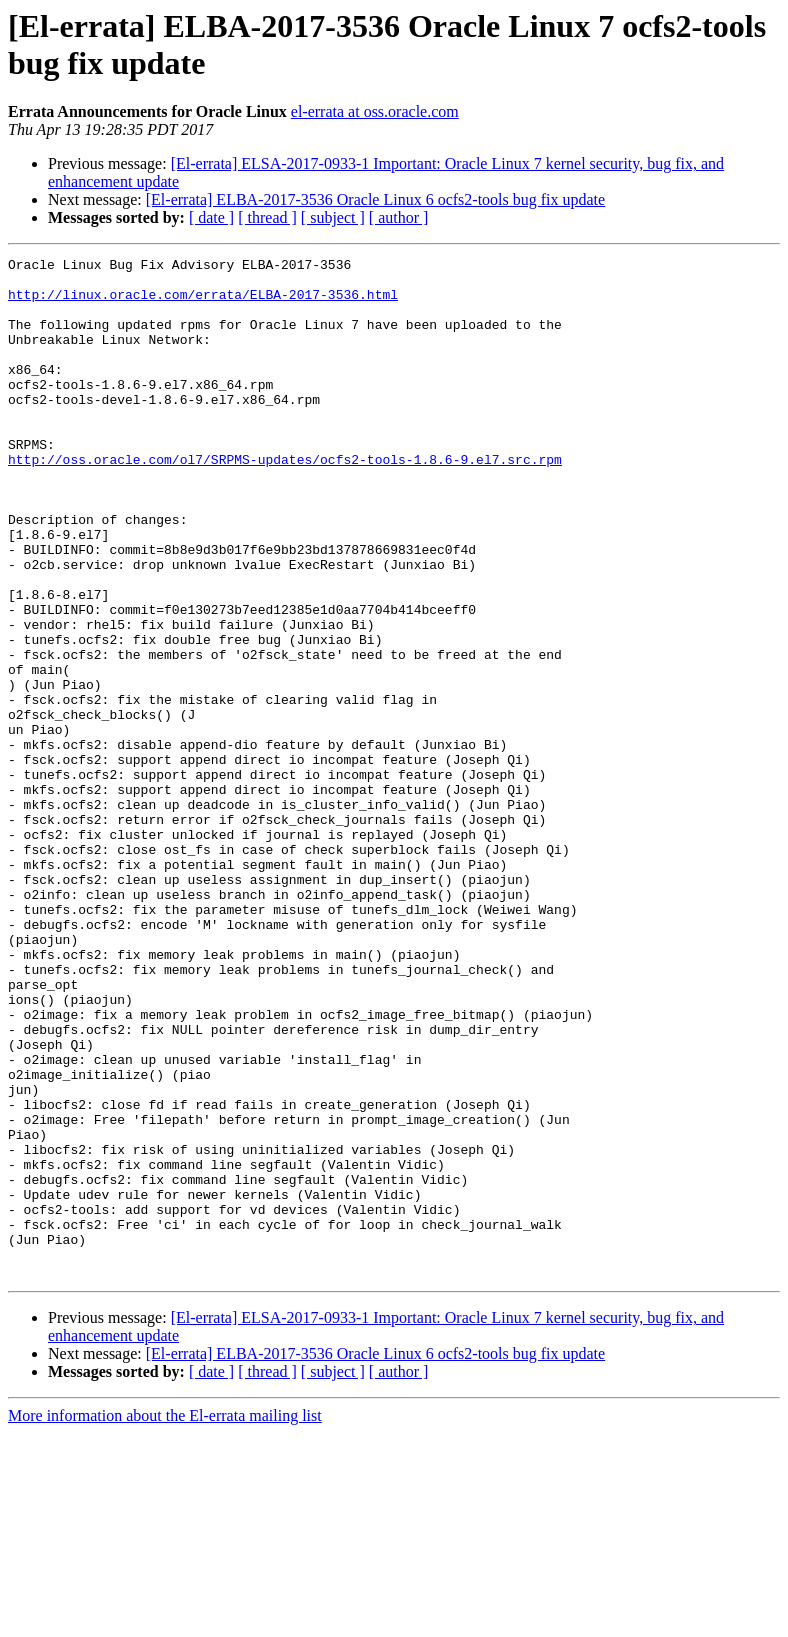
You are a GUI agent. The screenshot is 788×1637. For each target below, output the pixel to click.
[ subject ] (333, 217)
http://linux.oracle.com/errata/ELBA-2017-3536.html (203, 303)
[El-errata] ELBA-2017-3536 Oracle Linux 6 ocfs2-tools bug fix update (375, 199)
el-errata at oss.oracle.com (375, 111)
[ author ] (399, 217)
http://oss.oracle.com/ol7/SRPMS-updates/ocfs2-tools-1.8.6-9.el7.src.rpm (285, 501)
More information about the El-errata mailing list (165, 1619)
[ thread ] (267, 217)
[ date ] (211, 217)
